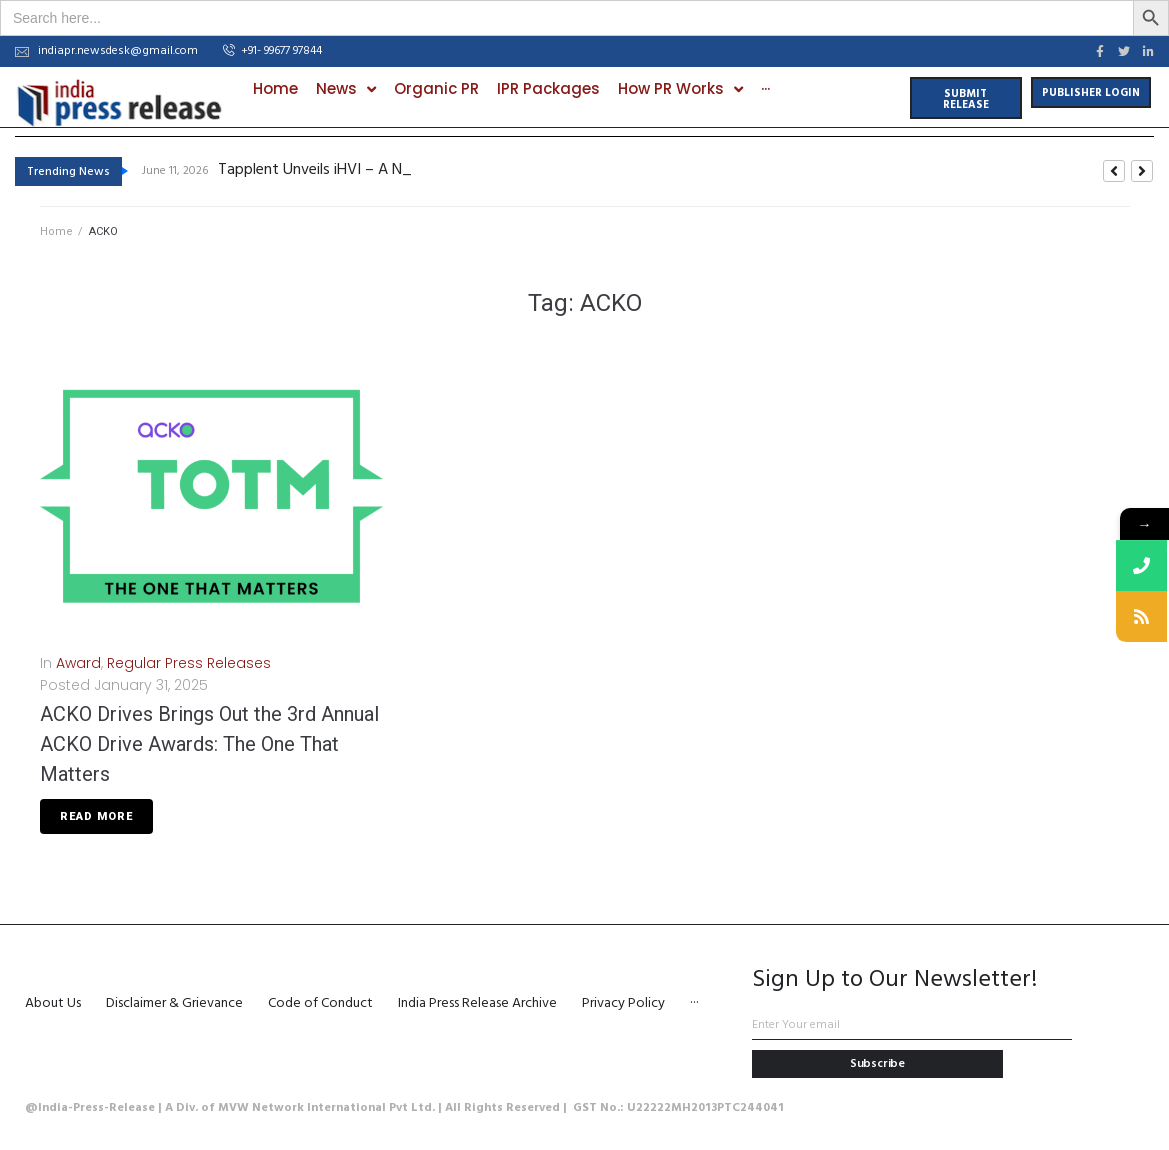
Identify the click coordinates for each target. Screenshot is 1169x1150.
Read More (96, 815)
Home (56, 230)
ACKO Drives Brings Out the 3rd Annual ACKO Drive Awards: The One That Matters (209, 743)
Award (78, 662)
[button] (272, 52)
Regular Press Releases (189, 662)
